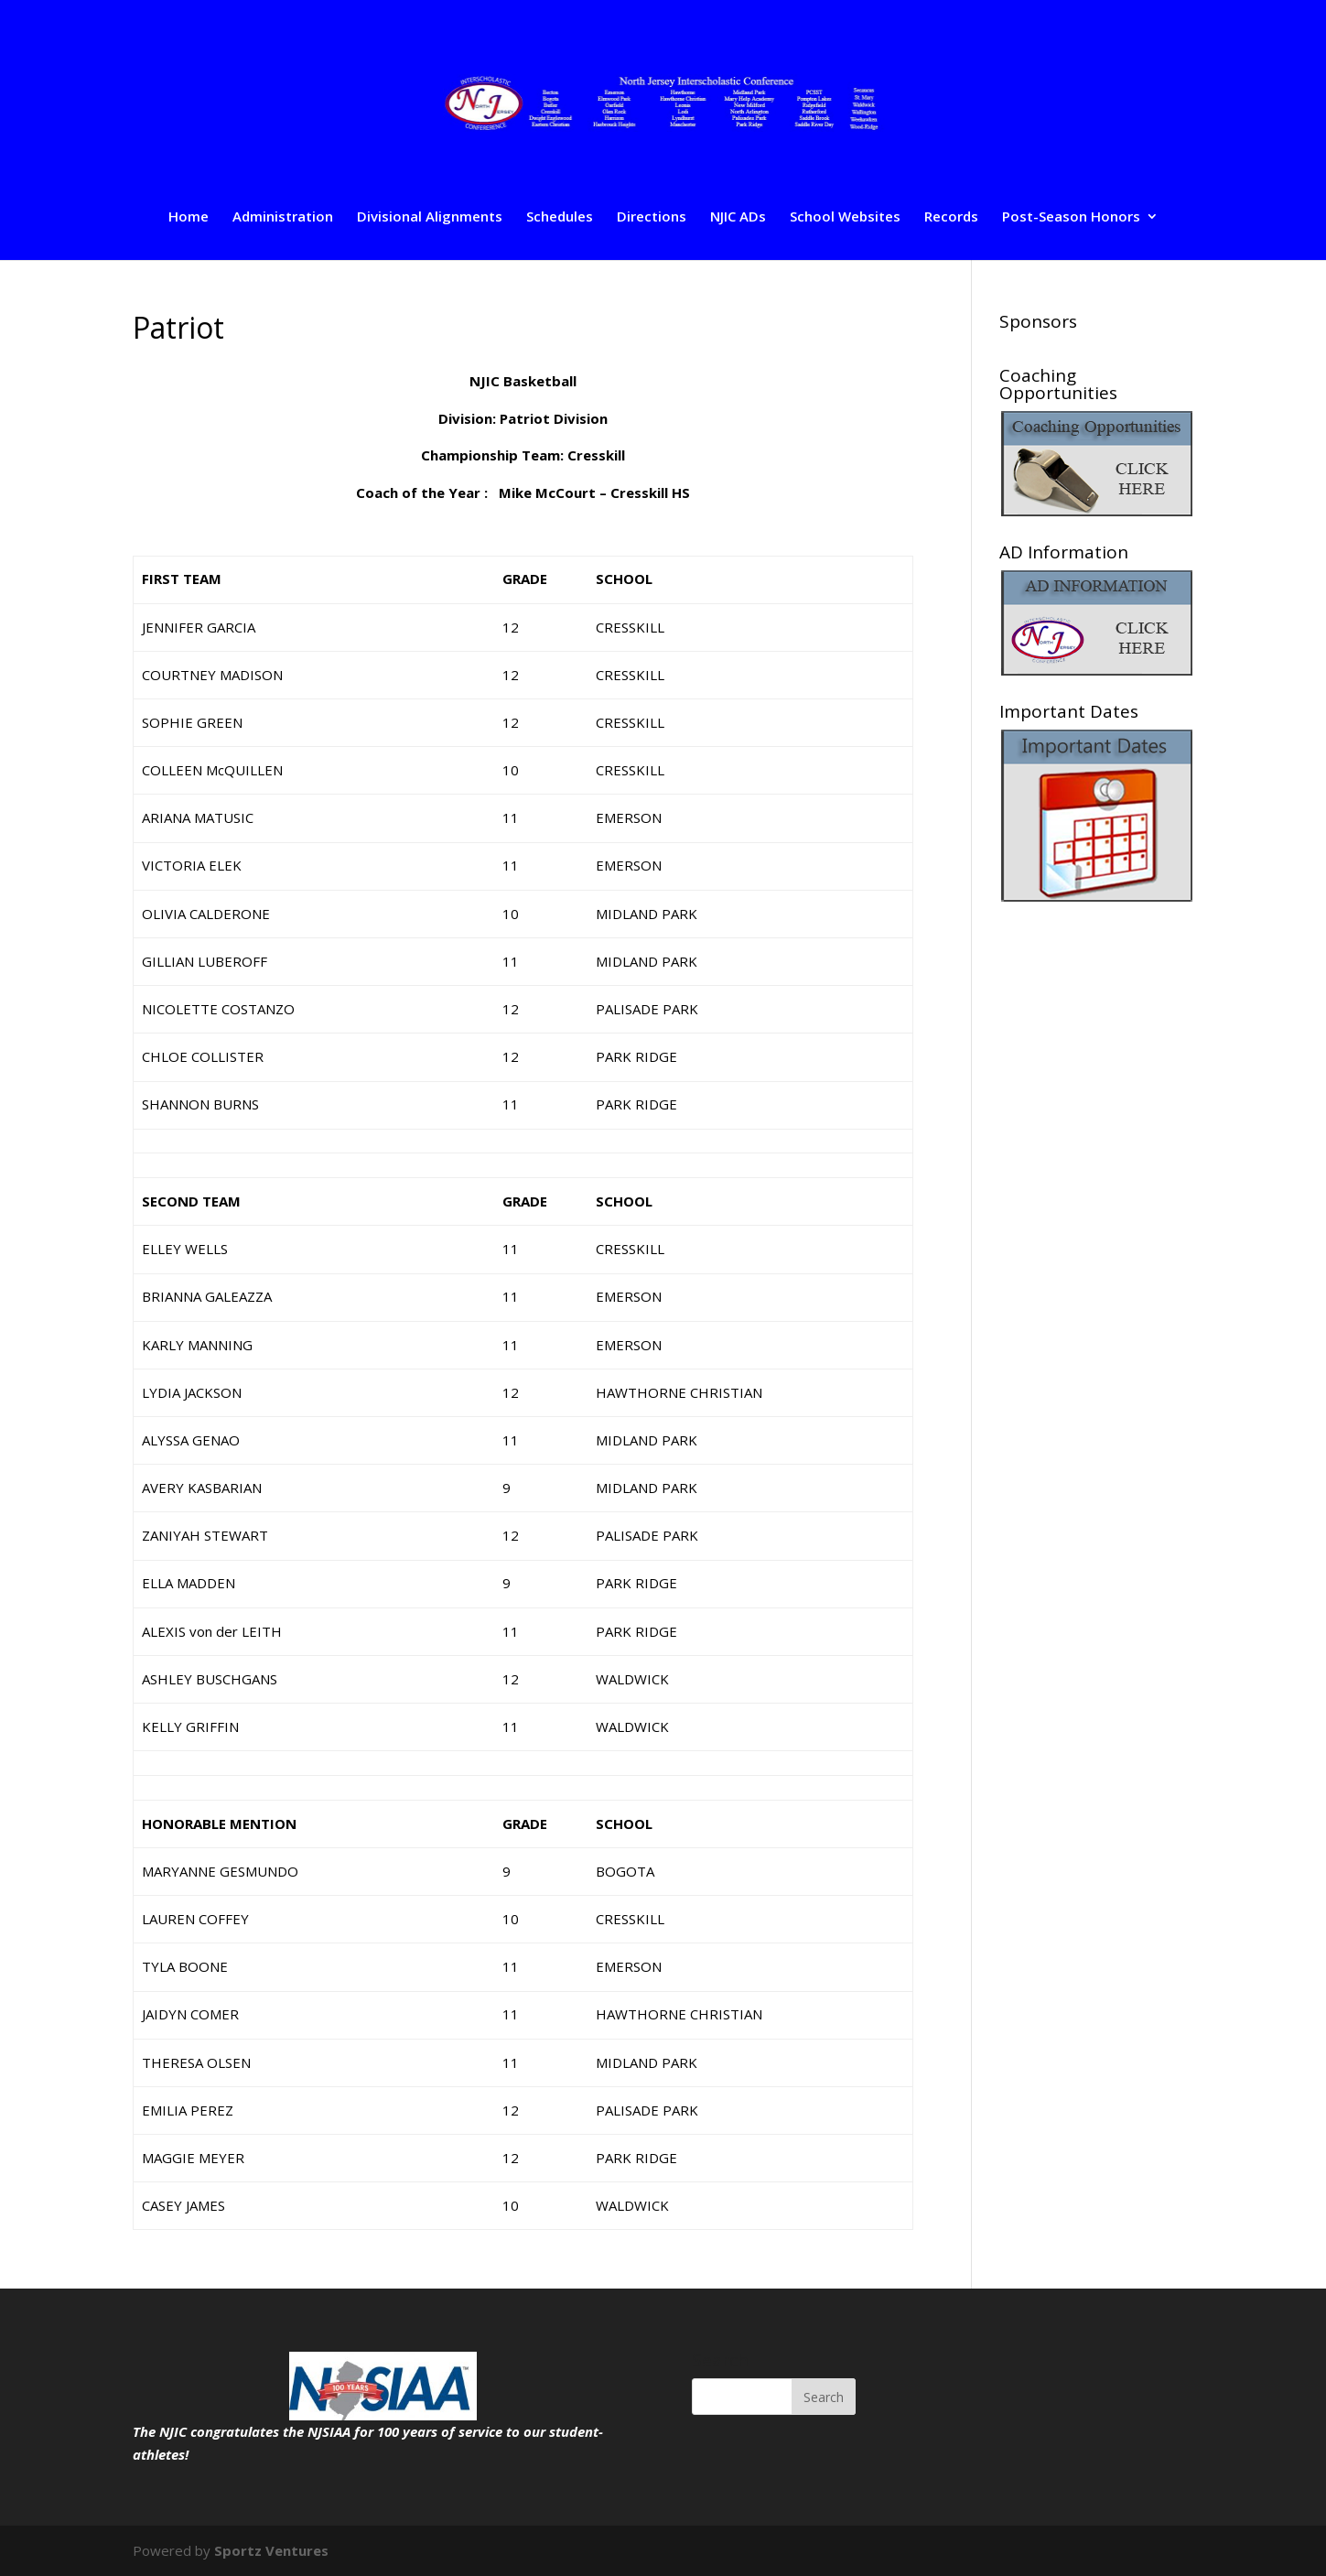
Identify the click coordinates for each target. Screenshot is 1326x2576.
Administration (282, 217)
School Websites (845, 217)
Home (188, 217)
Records (951, 217)
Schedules (559, 217)
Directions (651, 217)
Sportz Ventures (271, 2550)
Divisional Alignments (429, 217)
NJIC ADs (738, 217)
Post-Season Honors (1071, 217)
